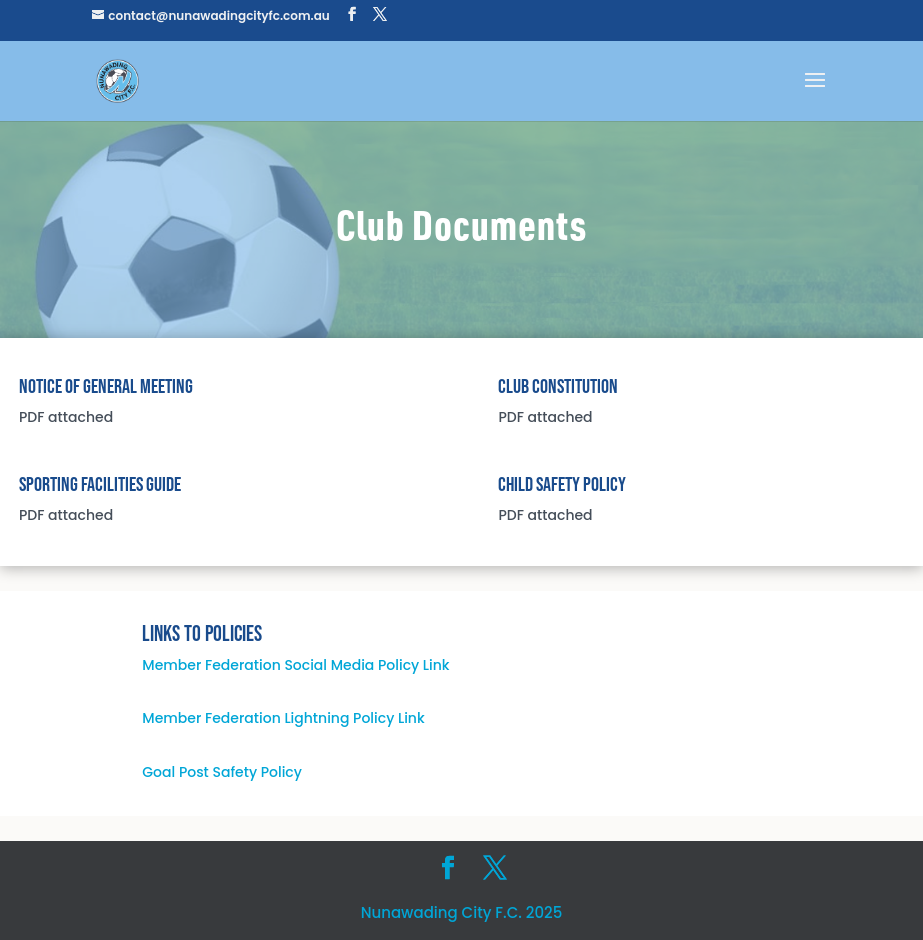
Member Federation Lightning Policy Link (283, 718)
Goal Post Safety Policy (222, 772)
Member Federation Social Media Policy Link (295, 665)
